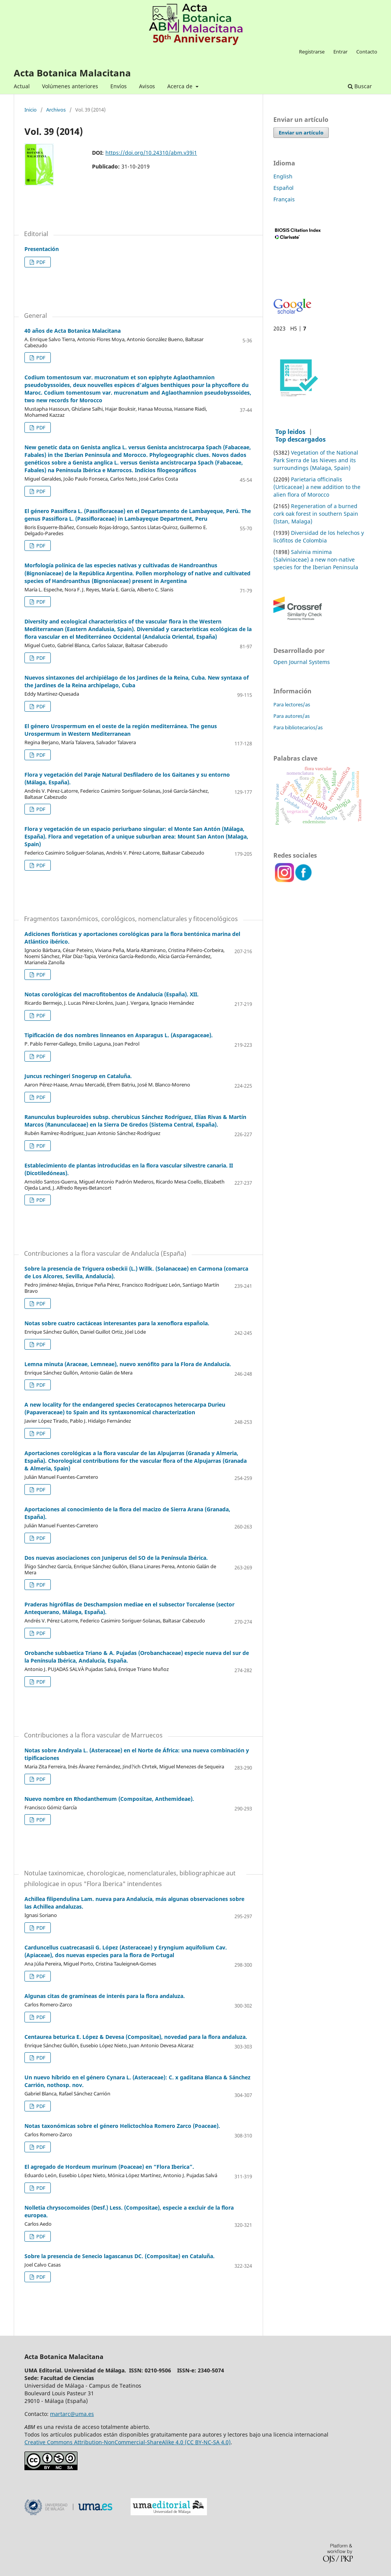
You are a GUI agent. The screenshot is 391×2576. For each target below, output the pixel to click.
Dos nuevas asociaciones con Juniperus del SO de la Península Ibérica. (116, 1557)
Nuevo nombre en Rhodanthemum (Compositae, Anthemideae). (109, 1798)
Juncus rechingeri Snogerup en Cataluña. (78, 1076)
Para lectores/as (291, 704)
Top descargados (300, 439)
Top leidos (290, 431)
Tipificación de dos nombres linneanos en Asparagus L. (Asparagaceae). (118, 1035)
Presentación (41, 249)
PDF (40, 262)
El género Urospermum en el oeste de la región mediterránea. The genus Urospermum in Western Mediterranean (120, 729)
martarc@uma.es (72, 2413)
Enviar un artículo (301, 132)
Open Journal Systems (301, 661)
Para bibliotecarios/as (298, 727)
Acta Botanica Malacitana (72, 72)
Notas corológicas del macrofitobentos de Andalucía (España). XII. (111, 994)
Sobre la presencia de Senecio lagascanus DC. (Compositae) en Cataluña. (119, 2256)
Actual (22, 86)
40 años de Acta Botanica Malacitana (72, 330)
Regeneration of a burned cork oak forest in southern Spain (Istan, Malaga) (315, 513)
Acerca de (180, 86)
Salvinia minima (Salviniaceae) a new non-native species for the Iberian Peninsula (315, 559)
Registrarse (312, 51)
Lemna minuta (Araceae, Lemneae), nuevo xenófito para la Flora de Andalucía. (127, 1364)
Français (284, 199)
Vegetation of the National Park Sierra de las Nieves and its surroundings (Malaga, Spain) (315, 460)
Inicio (30, 110)
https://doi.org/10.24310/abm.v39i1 (151, 152)
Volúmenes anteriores (70, 86)
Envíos (118, 86)
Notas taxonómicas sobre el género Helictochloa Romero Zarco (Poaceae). (122, 2125)
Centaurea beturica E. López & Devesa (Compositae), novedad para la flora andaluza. (135, 2036)
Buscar (360, 86)
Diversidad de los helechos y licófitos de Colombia (318, 536)
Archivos (56, 110)
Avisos (147, 86)
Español (283, 187)
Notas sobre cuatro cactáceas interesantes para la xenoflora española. (116, 1323)
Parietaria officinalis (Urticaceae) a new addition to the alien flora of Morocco (316, 487)
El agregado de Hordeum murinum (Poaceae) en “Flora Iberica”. (109, 2166)
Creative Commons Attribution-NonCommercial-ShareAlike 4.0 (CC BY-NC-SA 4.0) (127, 2442)
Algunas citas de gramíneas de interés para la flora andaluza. (104, 1996)
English (282, 176)
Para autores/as (291, 715)
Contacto (366, 51)
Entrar (340, 51)
